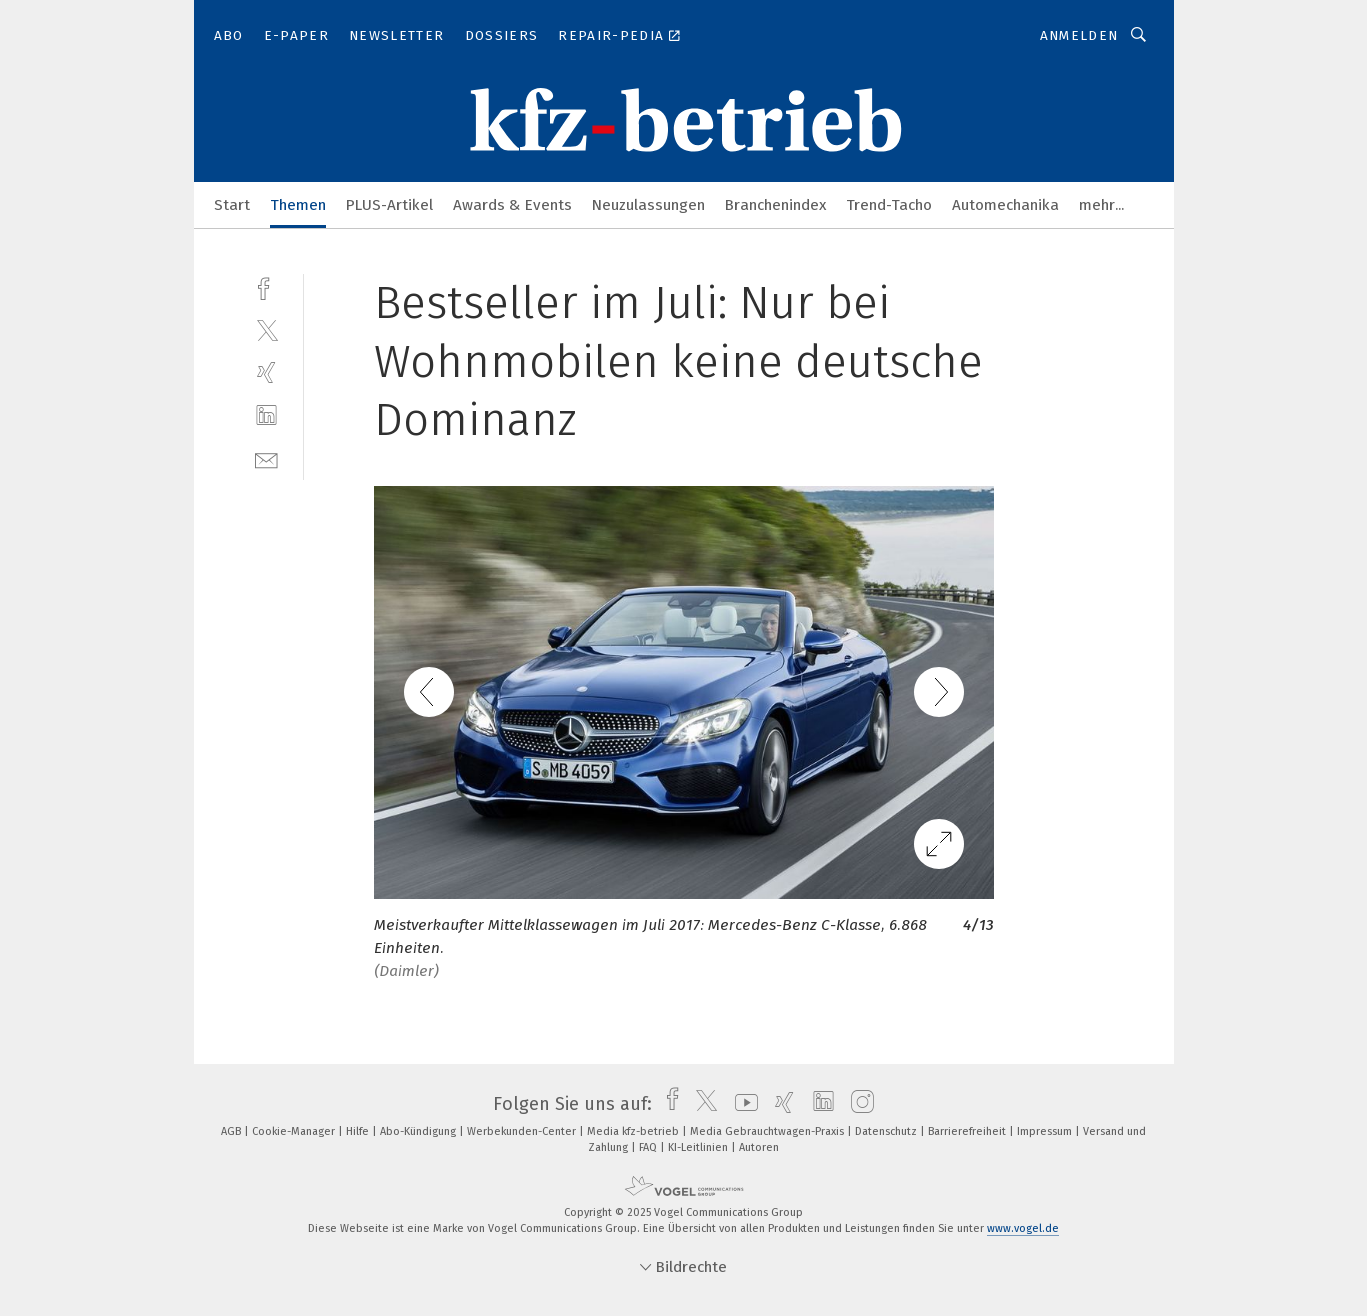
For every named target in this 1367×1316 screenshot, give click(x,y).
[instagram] (857, 1104)
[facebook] (266, 286)
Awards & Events (512, 205)
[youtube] (741, 1104)
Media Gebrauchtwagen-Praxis (768, 1131)
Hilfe (359, 1131)
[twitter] (266, 329)
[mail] (266, 458)
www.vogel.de (1023, 1228)
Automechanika (1005, 205)
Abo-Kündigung (419, 1131)
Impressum (1046, 1131)
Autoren (759, 1147)
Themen (298, 205)
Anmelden (1079, 35)
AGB (232, 1131)
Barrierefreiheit (968, 1131)
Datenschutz (887, 1131)
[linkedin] (266, 415)
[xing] (266, 372)
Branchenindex (775, 205)
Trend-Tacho (889, 205)
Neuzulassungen (648, 205)
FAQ (649, 1147)
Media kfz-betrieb (634, 1131)
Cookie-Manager (295, 1131)
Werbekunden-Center (523, 1131)
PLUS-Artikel (389, 205)
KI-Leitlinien (699, 1147)
